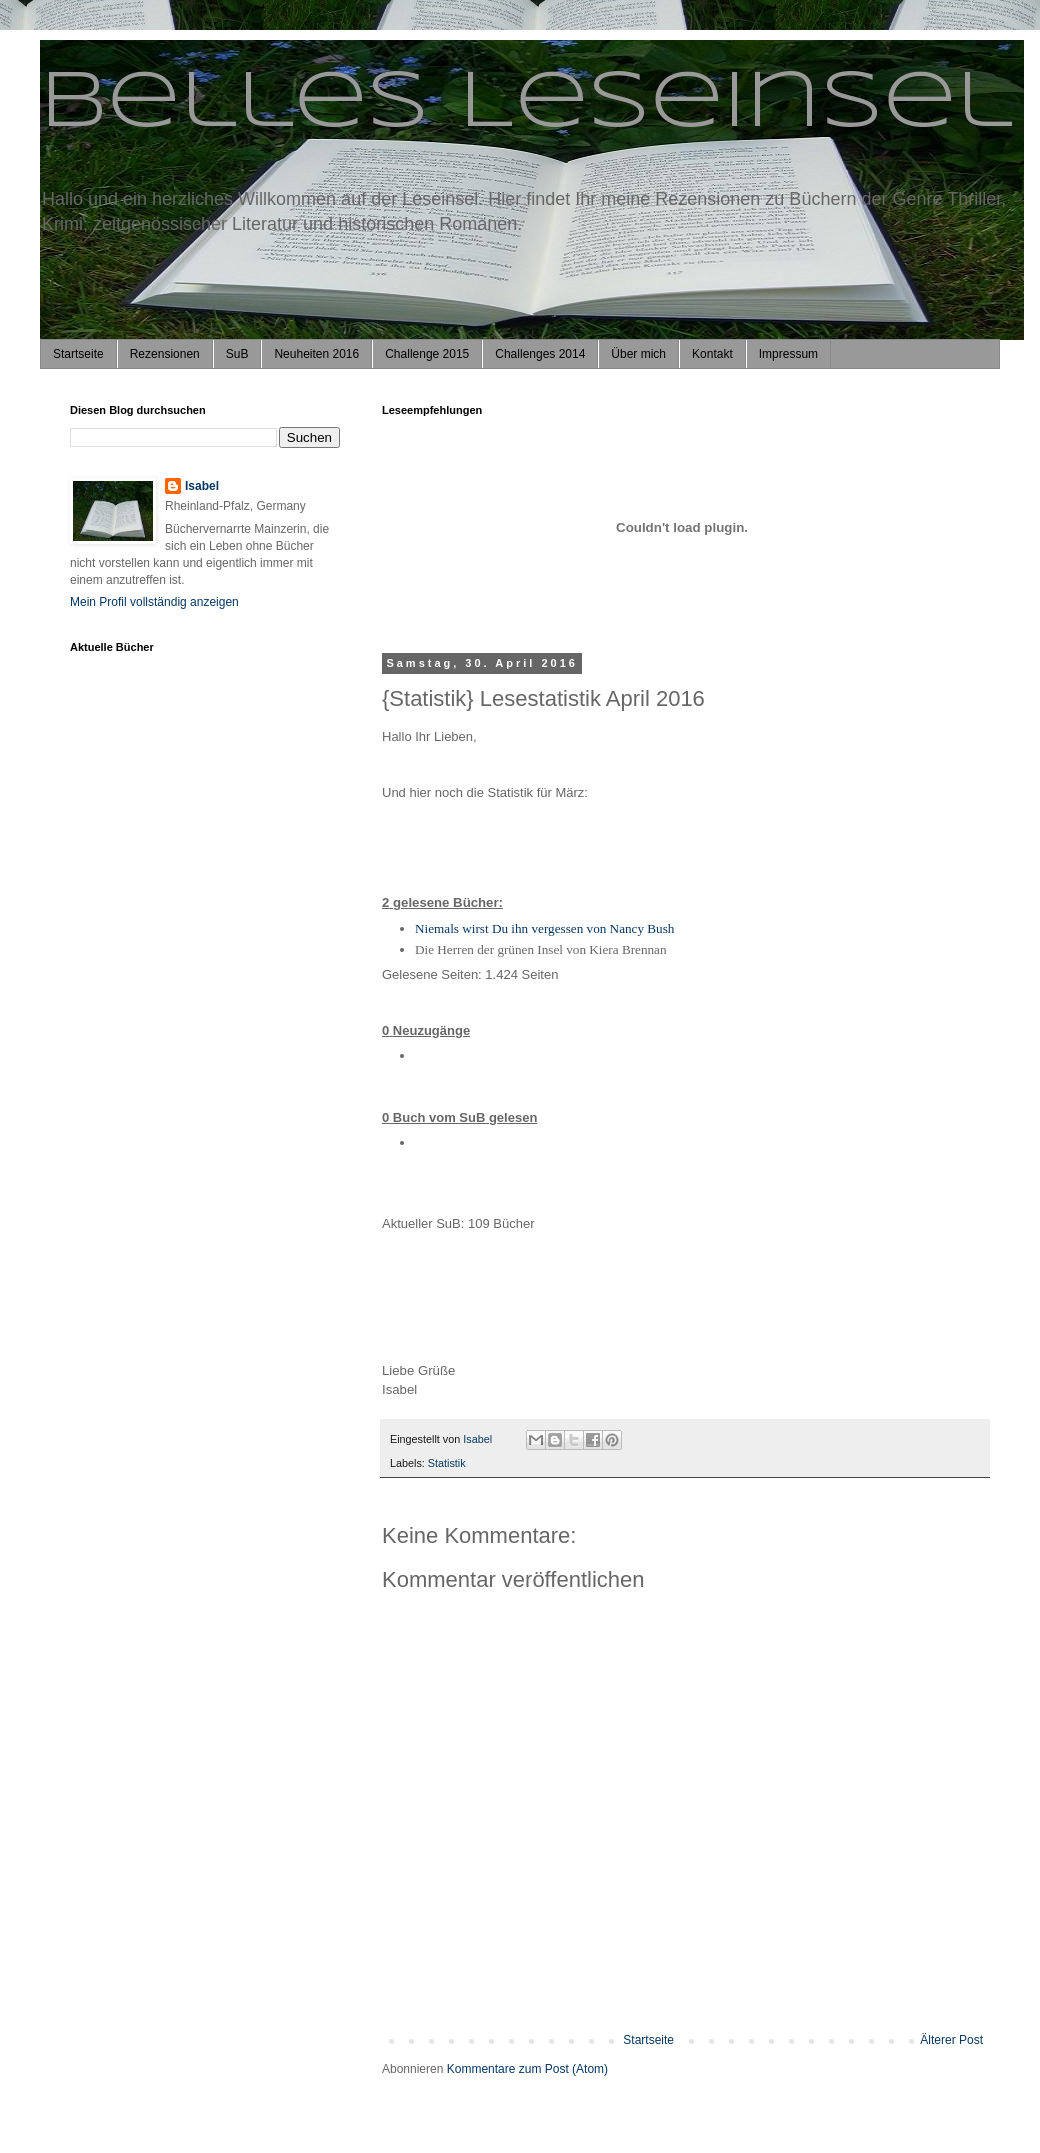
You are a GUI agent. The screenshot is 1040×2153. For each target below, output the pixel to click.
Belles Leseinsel (526, 104)
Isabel (202, 486)
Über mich (638, 354)
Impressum (788, 354)
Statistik (447, 1463)
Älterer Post (951, 2040)
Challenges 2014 (540, 354)
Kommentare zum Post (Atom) (527, 2069)
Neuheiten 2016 (316, 354)
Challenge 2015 (427, 354)
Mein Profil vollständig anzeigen (154, 602)
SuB (237, 354)
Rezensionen (165, 354)
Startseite (78, 354)
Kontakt (712, 354)
